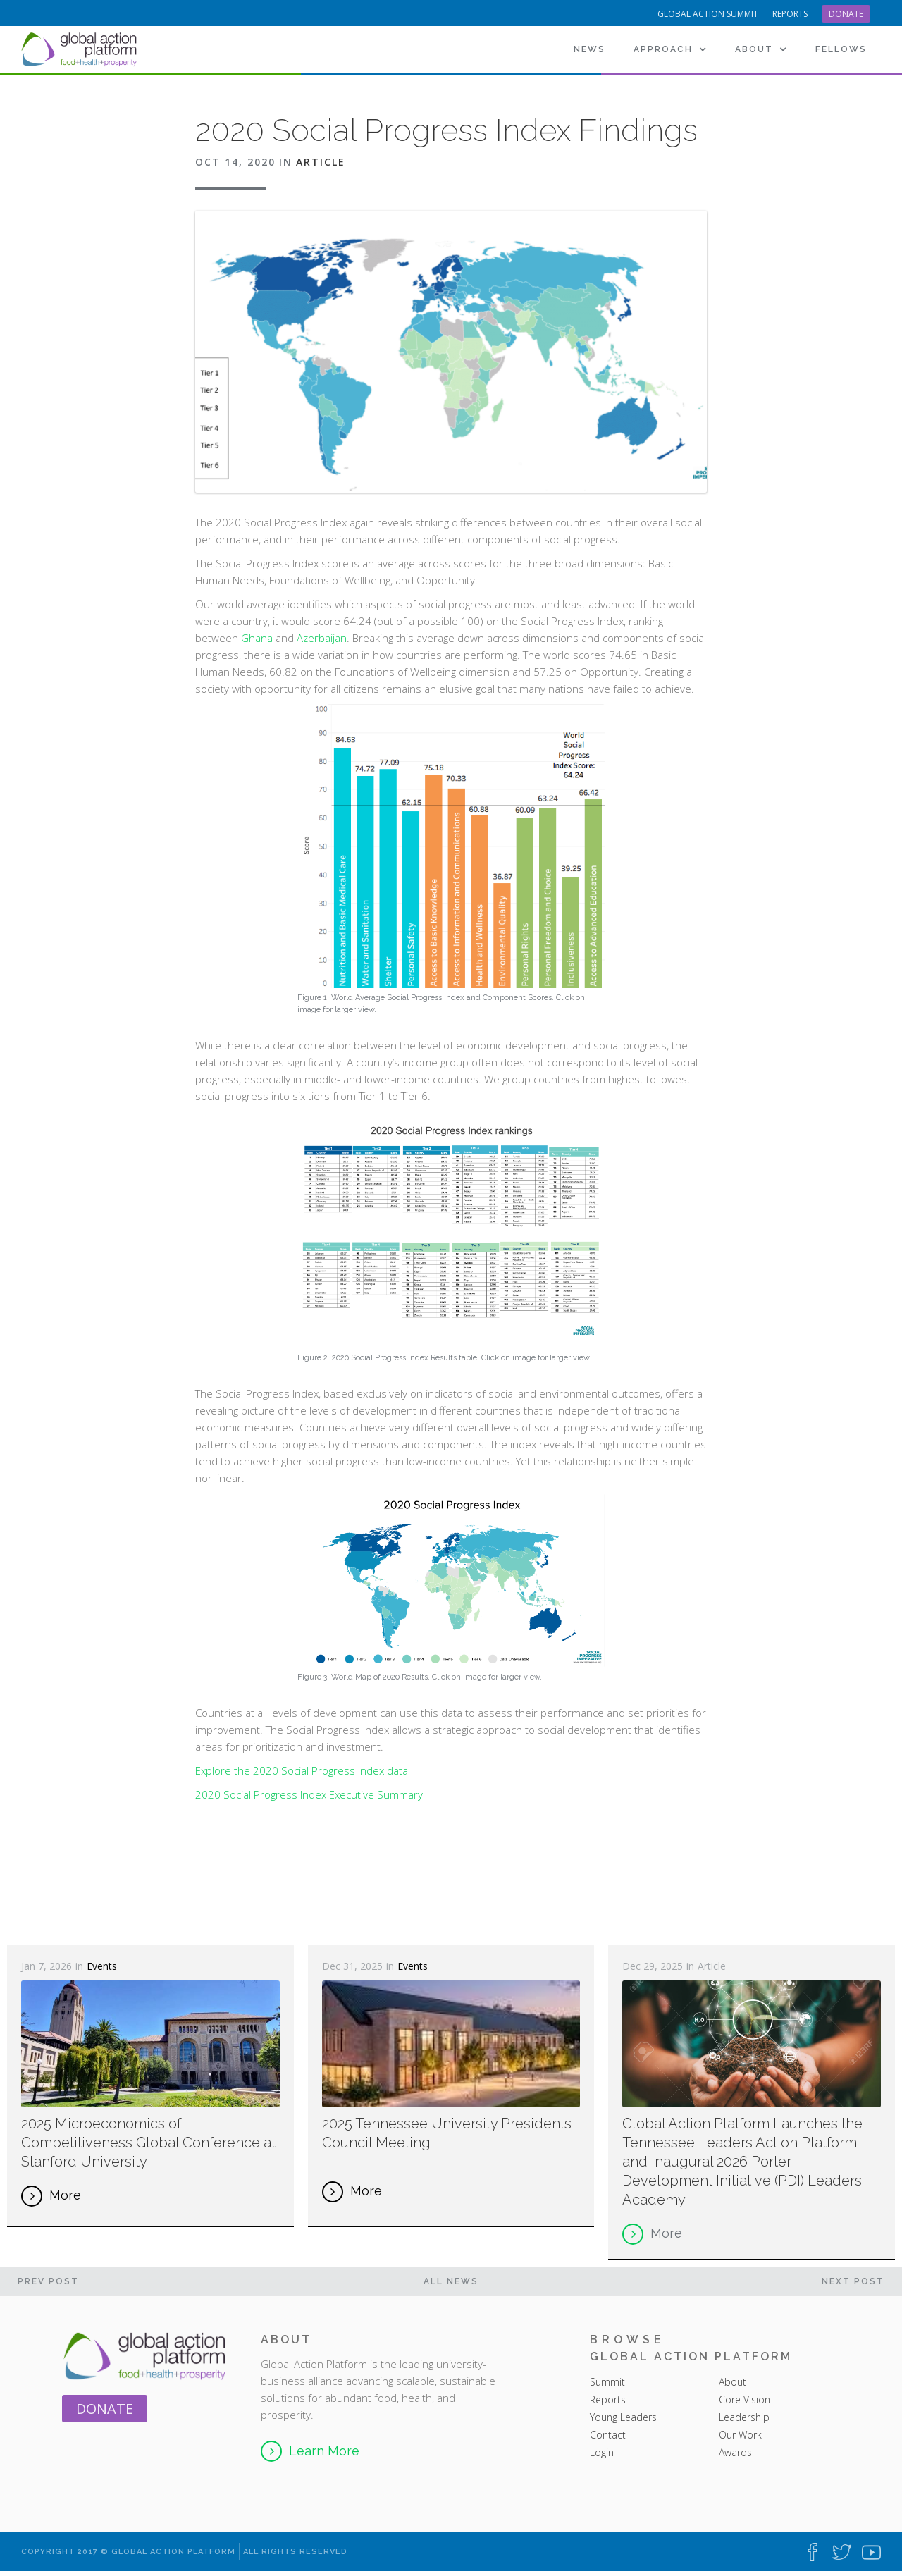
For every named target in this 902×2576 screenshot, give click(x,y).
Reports (608, 2399)
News (589, 49)
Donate (846, 14)
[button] (670, 49)
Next (853, 2281)
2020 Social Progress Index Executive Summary (309, 1794)
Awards (735, 2452)
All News (451, 2281)
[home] (81, 49)
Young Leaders (623, 2417)
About (734, 2382)
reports (790, 14)
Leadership (744, 2417)
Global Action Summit (707, 14)
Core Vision (744, 2399)
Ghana (257, 638)
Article (320, 161)
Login (602, 2452)
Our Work (740, 2434)
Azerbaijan (322, 638)
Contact (608, 2434)
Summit (607, 2382)
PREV (48, 2281)
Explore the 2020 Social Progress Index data (301, 1770)
